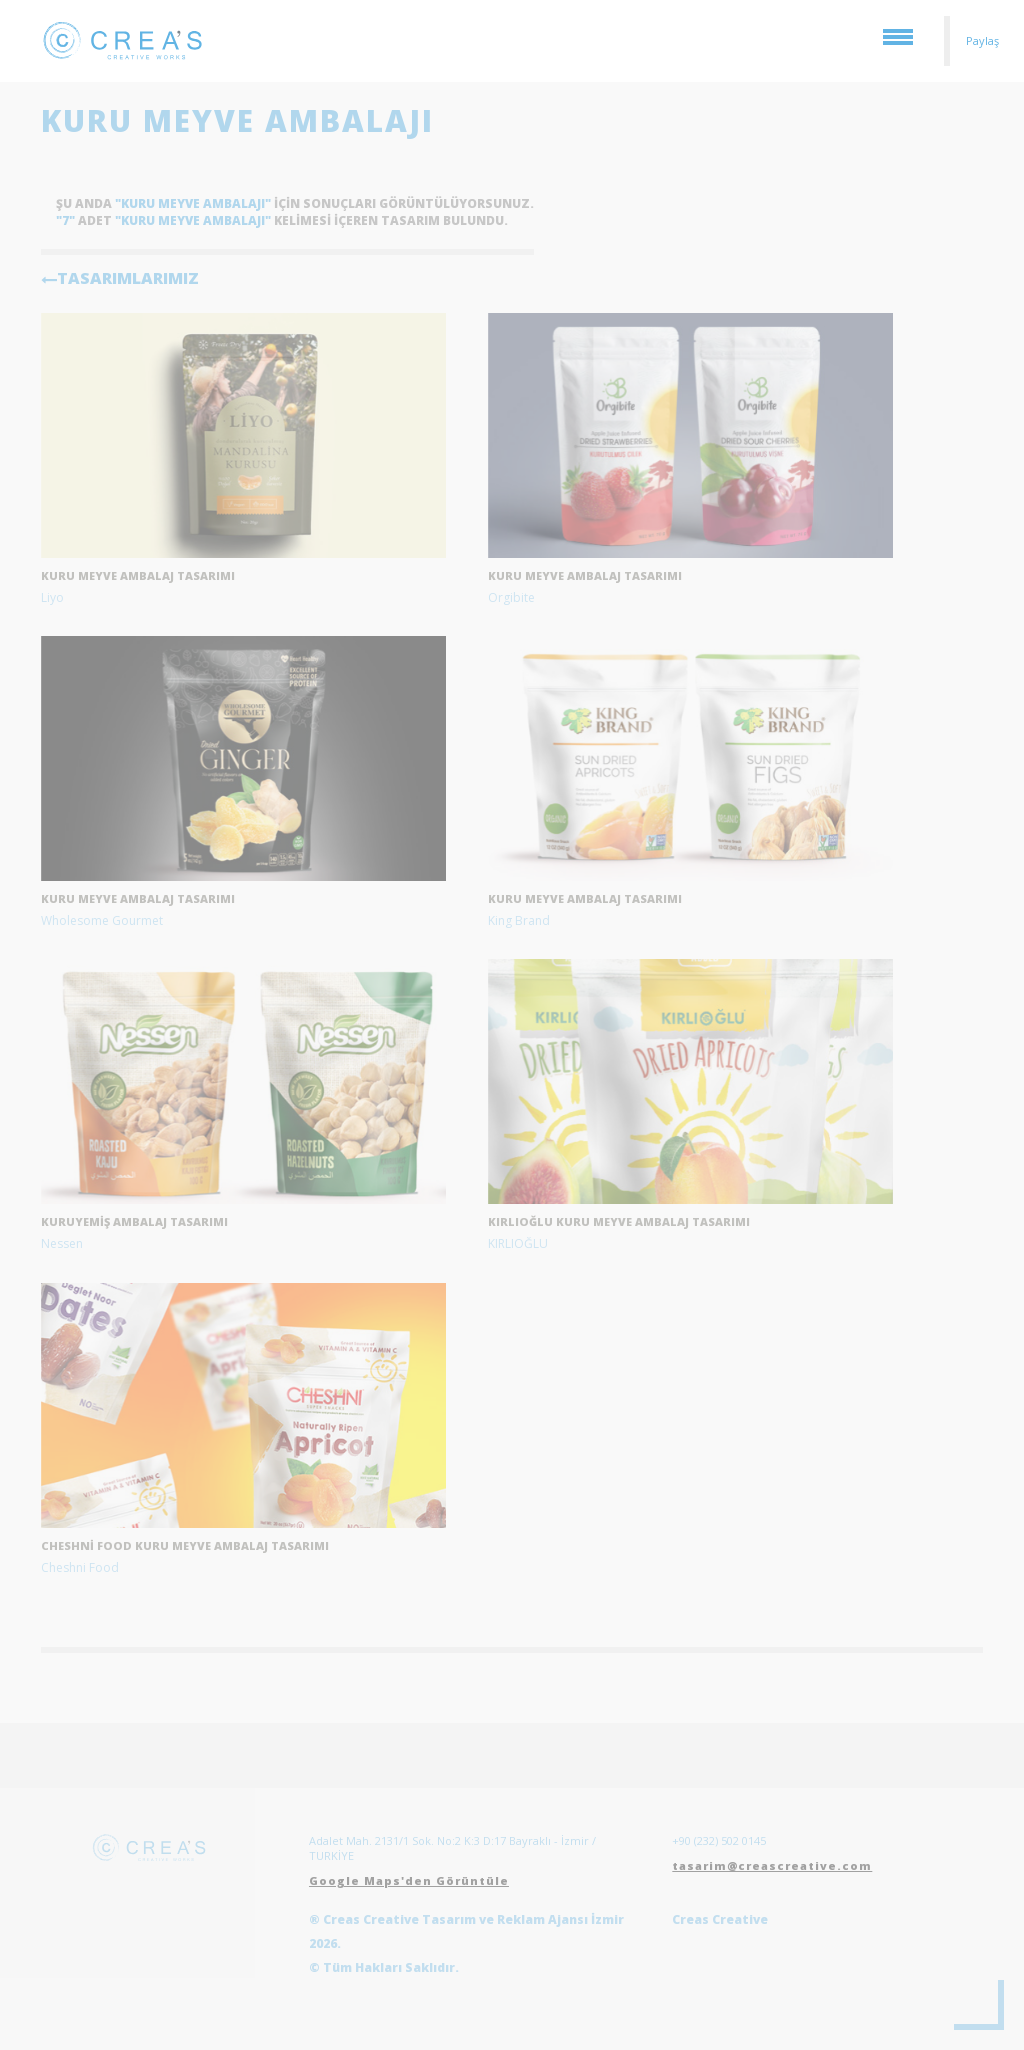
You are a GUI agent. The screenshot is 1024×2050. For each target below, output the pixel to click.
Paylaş (982, 40)
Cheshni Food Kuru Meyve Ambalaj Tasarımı (185, 1545)
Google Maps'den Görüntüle (409, 1880)
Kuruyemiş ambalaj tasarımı (134, 1221)
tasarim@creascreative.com (772, 1865)
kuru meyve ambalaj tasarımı (138, 575)
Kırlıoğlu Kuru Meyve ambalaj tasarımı (619, 1221)
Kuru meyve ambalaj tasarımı (585, 575)
